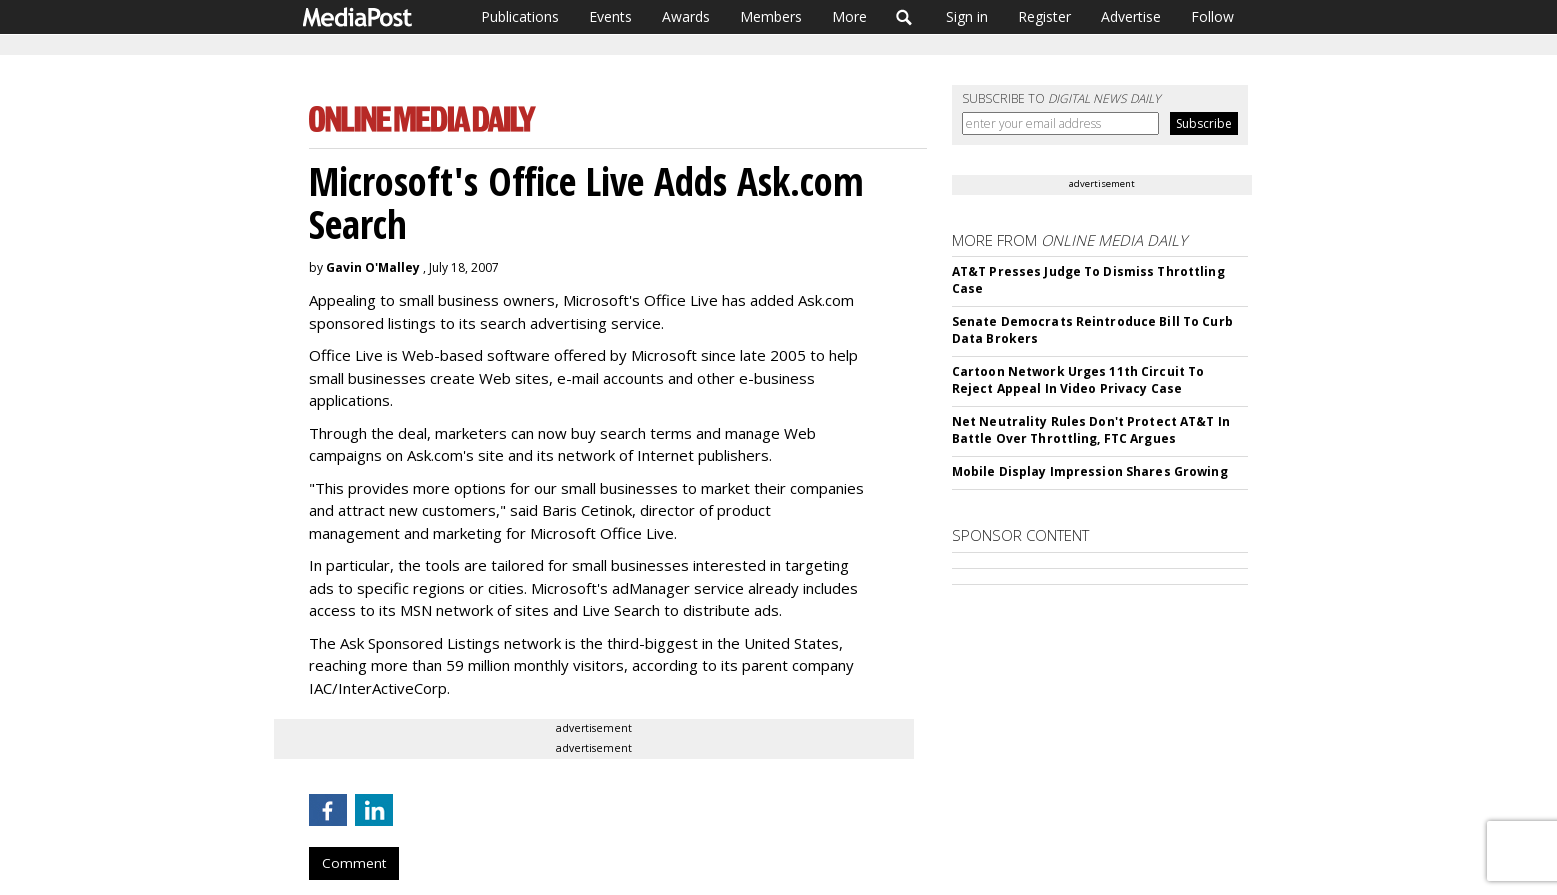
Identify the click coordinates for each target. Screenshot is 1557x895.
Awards (686, 16)
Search (904, 17)
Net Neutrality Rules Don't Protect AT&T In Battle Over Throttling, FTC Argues (1091, 430)
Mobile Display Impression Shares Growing (1090, 471)
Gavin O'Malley (373, 267)
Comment (354, 863)
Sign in (967, 16)
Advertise (1131, 16)
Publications (520, 16)
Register (1044, 16)
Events (610, 16)
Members (771, 16)
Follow (1212, 16)
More (849, 16)
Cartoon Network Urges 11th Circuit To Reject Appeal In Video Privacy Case (1078, 380)
